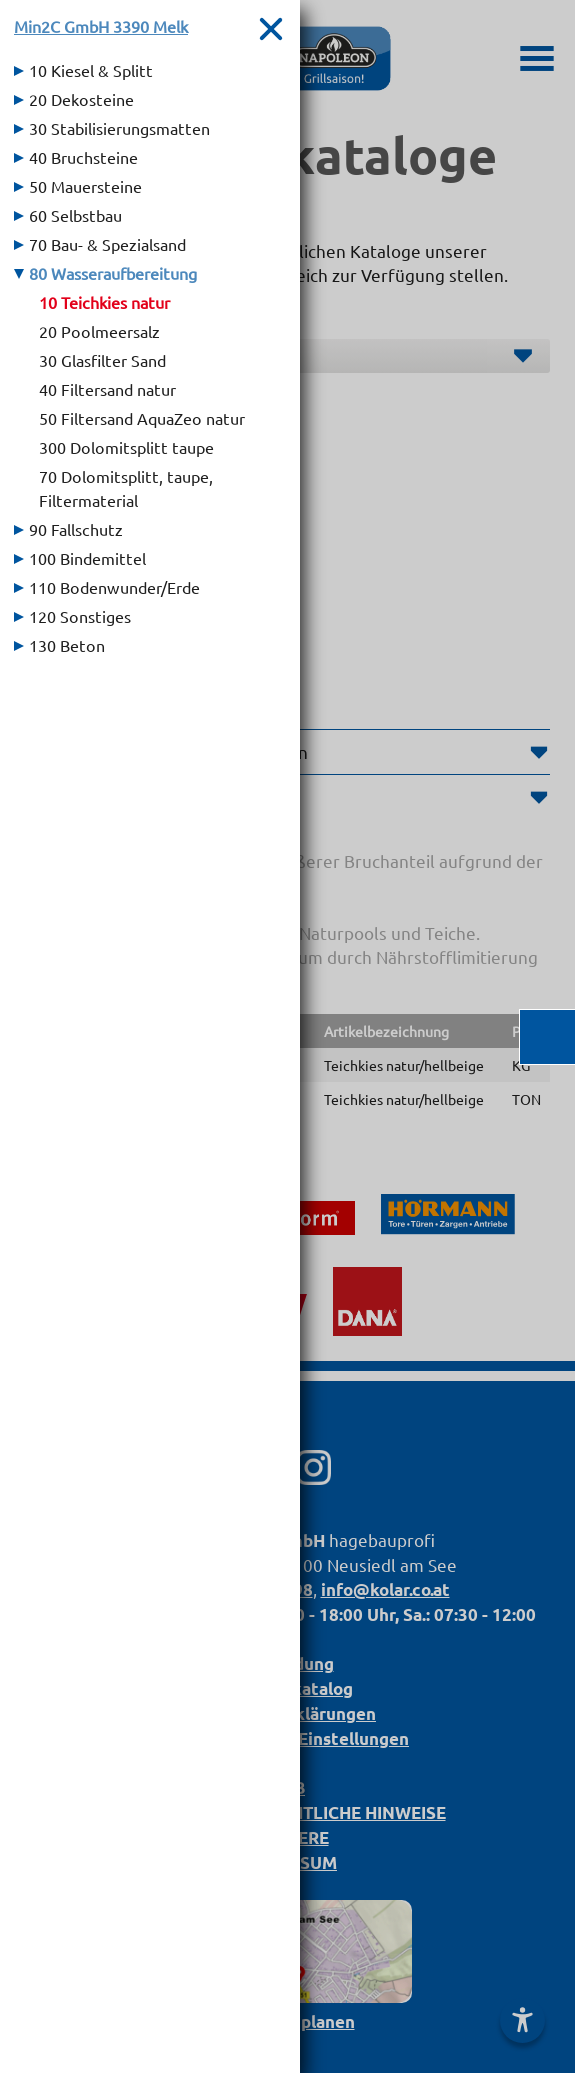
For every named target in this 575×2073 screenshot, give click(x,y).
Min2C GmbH (101, 26)
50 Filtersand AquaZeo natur (142, 418)
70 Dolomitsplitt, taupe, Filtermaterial (126, 488)
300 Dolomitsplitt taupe (126, 447)
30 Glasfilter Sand (102, 360)
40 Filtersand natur (107, 389)
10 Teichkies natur (104, 302)
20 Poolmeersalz (99, 331)
